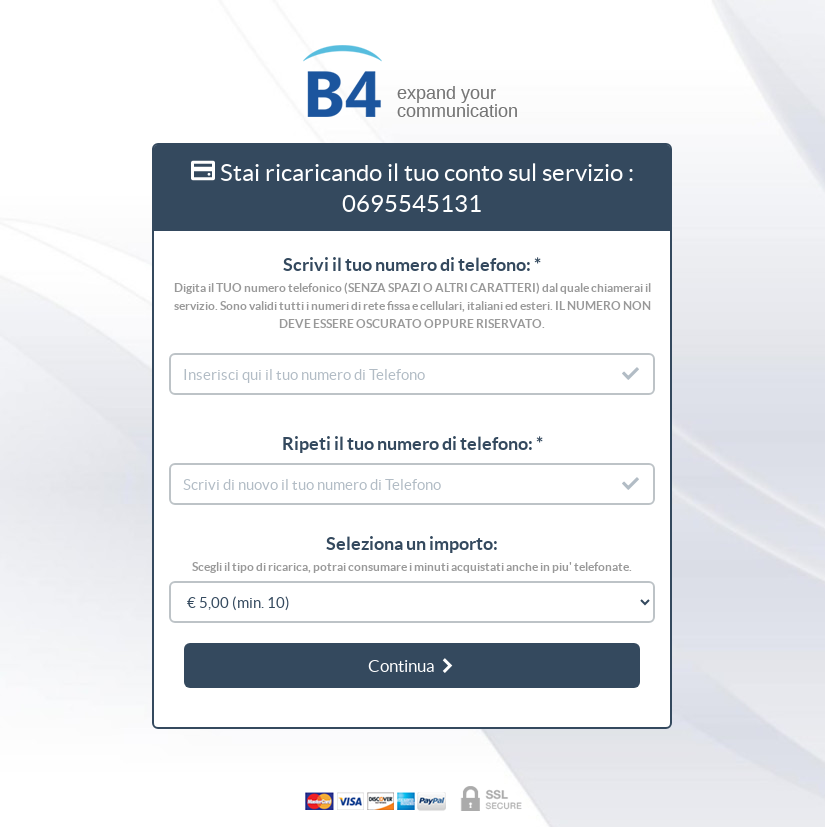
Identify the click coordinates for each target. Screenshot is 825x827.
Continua (412, 665)
